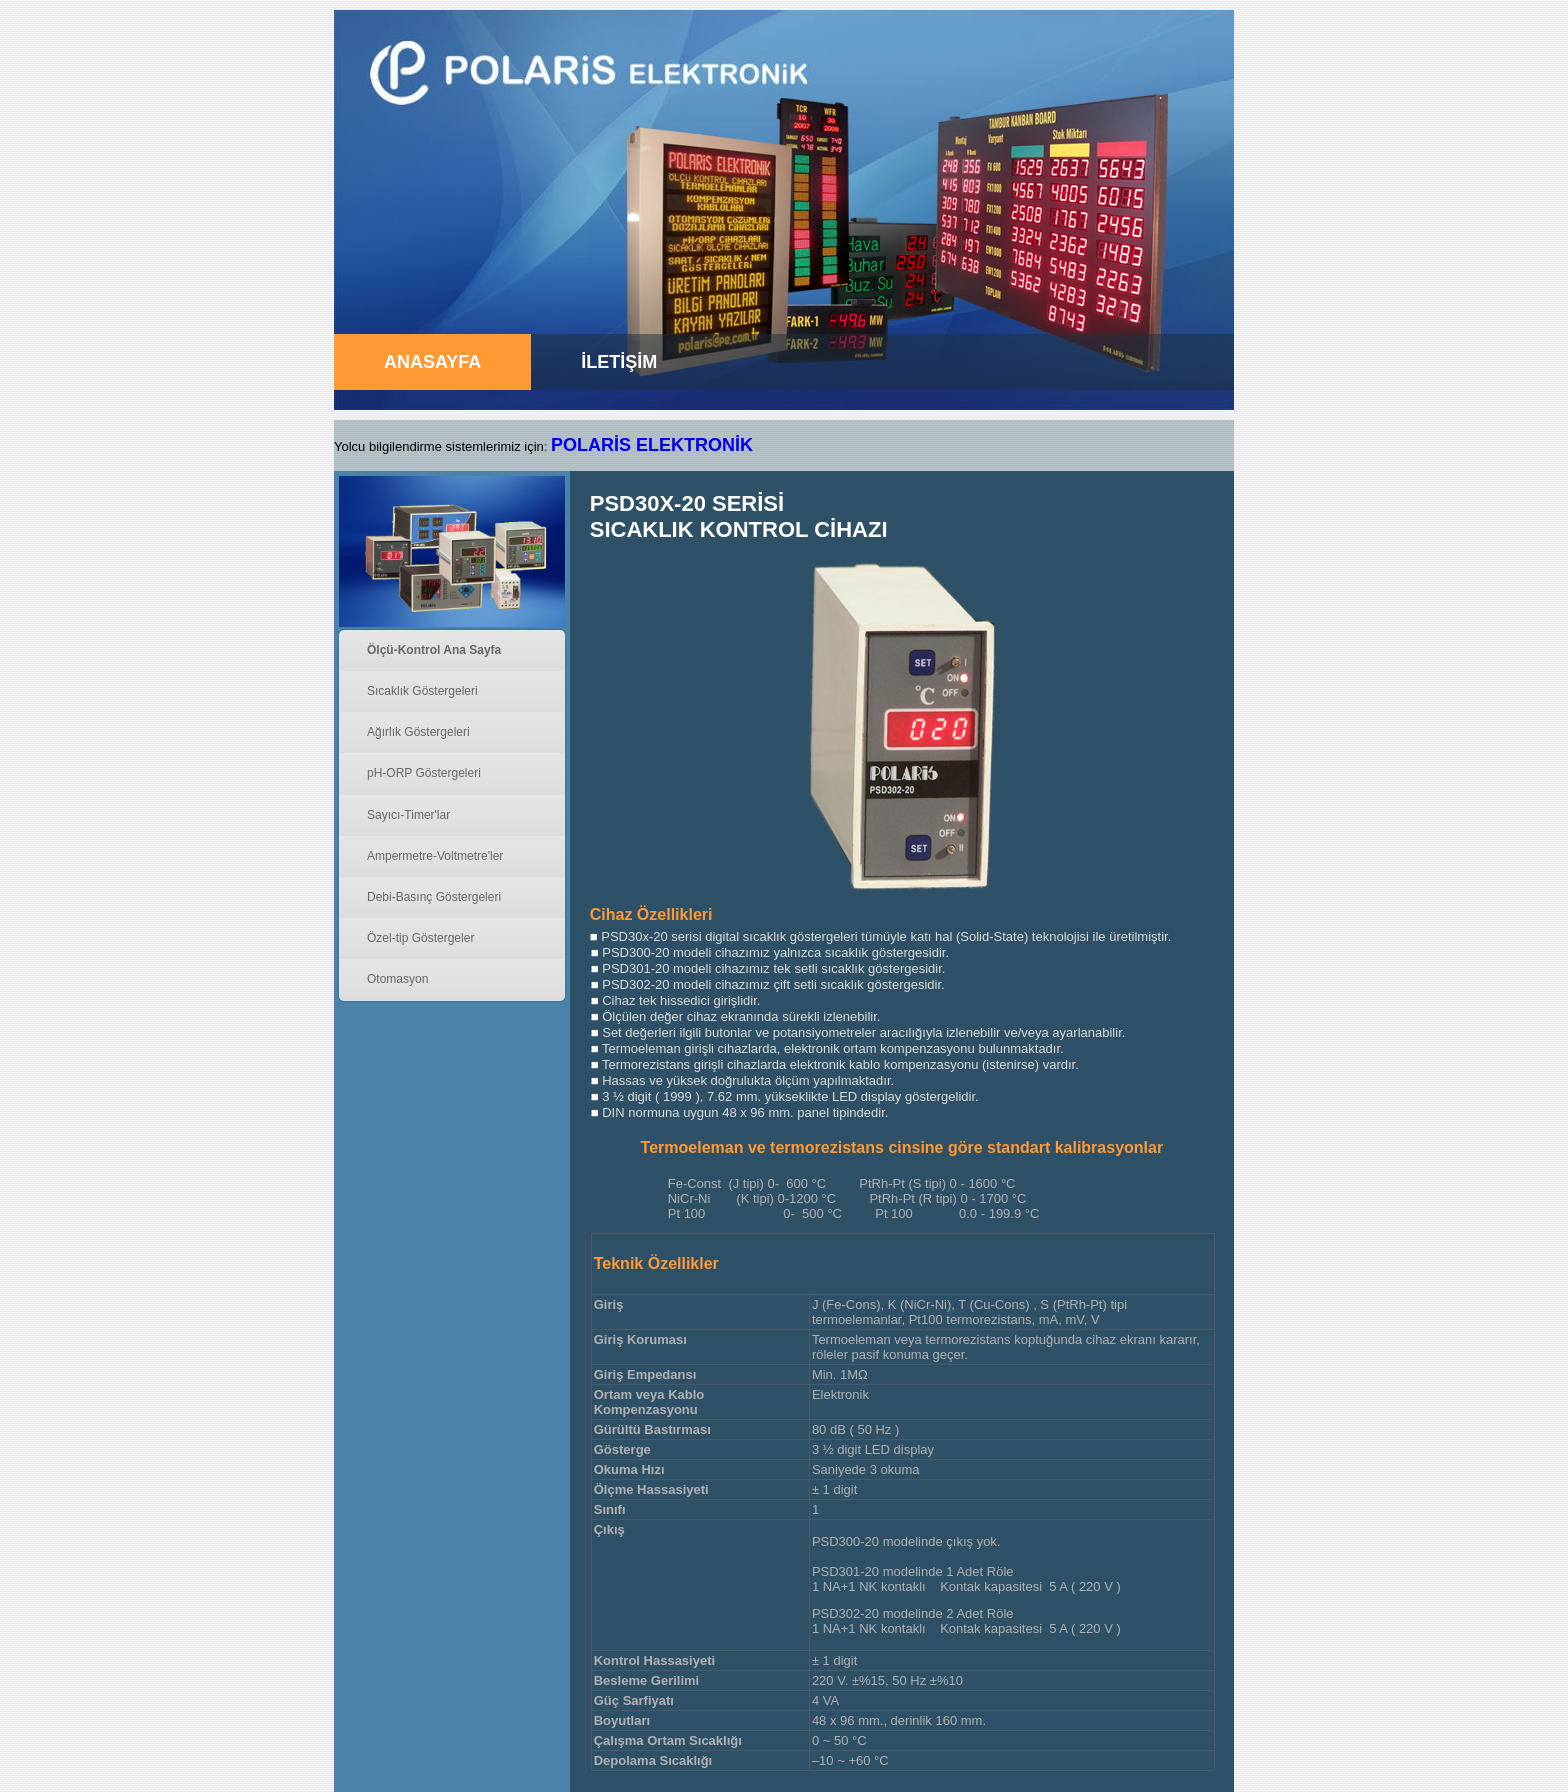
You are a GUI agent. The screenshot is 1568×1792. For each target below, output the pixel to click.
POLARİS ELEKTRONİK (652, 445)
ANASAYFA (432, 362)
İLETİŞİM (619, 362)
